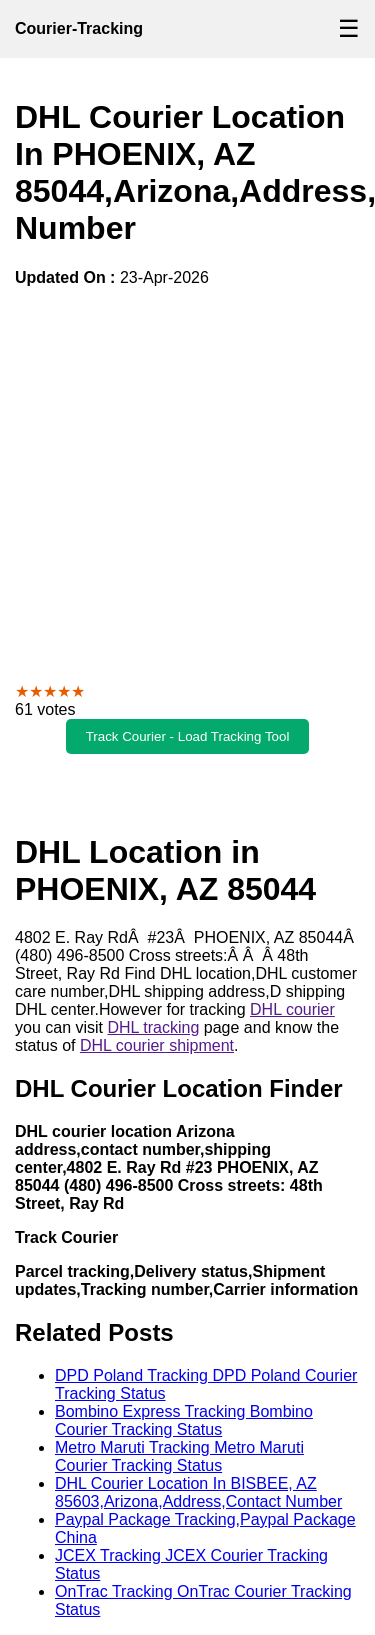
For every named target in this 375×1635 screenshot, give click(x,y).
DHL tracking (153, 1027)
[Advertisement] (187, 484)
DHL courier (292, 1009)
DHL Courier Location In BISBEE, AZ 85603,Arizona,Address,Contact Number (198, 1492)
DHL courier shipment (157, 1045)
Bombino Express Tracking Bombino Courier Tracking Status (184, 1420)
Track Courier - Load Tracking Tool (188, 736)
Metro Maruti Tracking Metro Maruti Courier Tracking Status (179, 1456)
